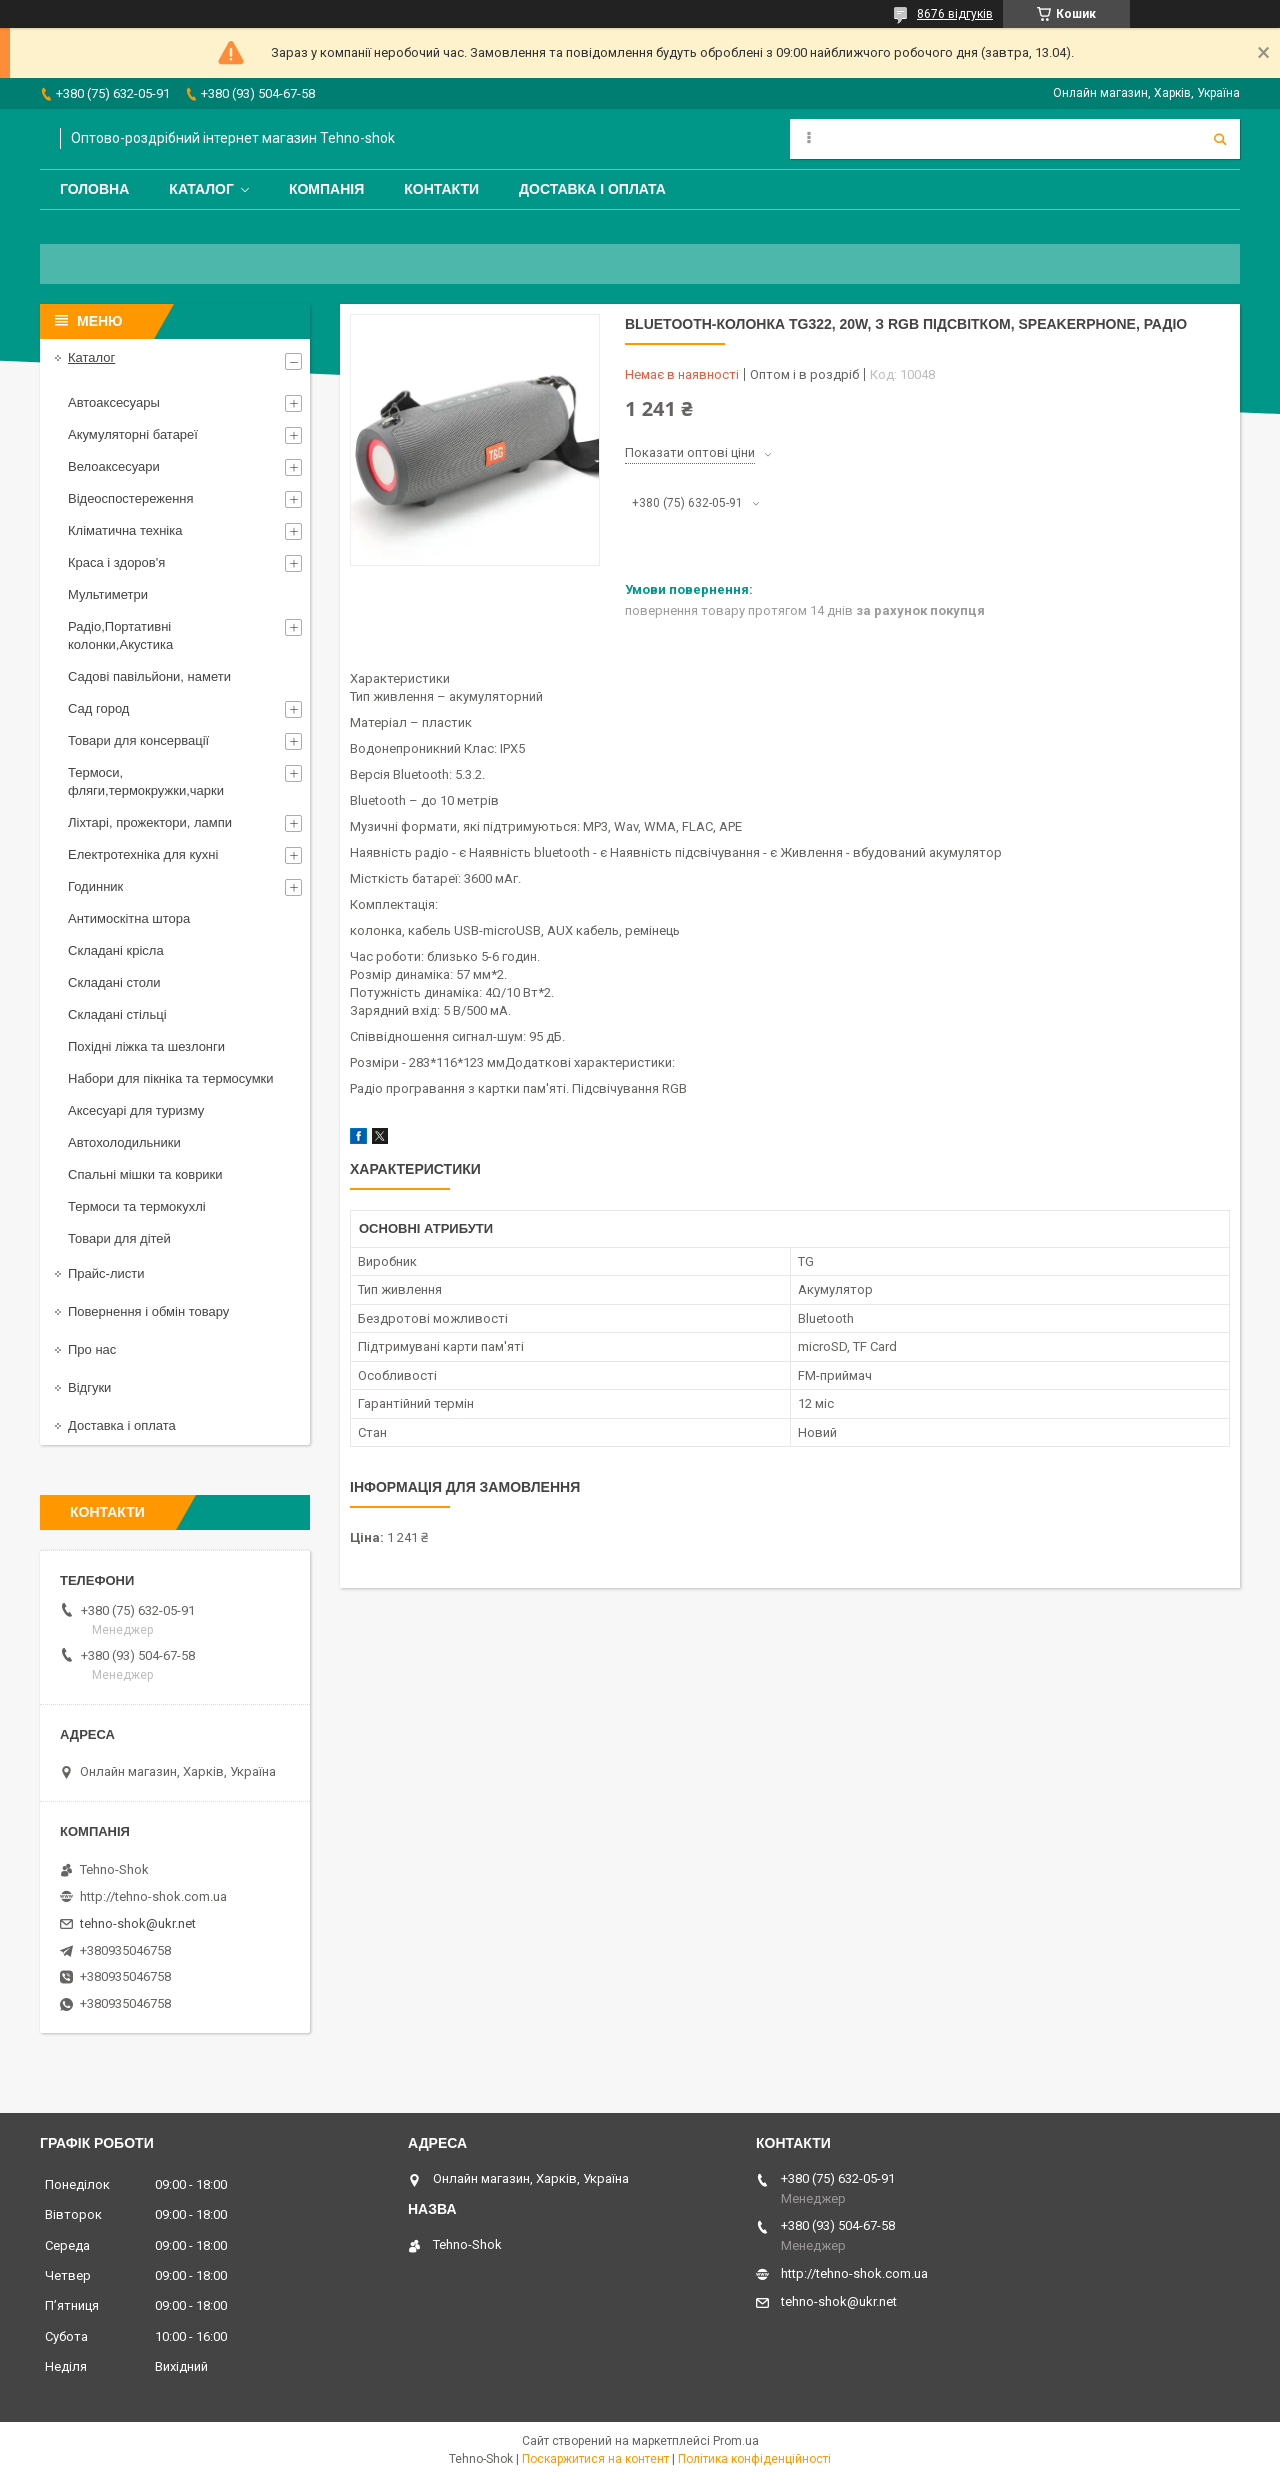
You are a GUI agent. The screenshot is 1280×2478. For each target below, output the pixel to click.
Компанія (326, 189)
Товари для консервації (138, 740)
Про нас (92, 1349)
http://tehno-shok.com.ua (153, 1896)
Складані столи (114, 982)
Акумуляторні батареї (133, 434)
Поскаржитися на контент (595, 2459)
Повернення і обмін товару (148, 1311)
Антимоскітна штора (129, 918)
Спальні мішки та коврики (145, 1174)
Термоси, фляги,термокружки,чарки (146, 781)
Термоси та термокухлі (137, 1206)
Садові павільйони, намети (149, 676)
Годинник (95, 886)
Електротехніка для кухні (143, 854)
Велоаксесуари (114, 466)
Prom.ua (736, 2441)
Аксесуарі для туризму (136, 1110)
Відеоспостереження (131, 498)
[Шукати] (1220, 139)
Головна (94, 189)
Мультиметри (108, 594)
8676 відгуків (955, 14)
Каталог (201, 189)
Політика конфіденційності (754, 2459)
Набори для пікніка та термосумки (171, 1078)
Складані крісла (116, 950)
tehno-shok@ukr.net (138, 1923)
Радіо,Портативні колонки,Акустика (120, 635)
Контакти (441, 189)
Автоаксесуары (114, 402)
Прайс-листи (106, 1273)
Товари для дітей (119, 1238)
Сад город (98, 708)
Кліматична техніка (125, 530)
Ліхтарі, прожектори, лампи (150, 822)
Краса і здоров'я (116, 562)
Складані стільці (117, 1014)
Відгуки (89, 1387)
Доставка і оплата (592, 189)
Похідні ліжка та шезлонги (146, 1046)
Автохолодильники (124, 1142)
